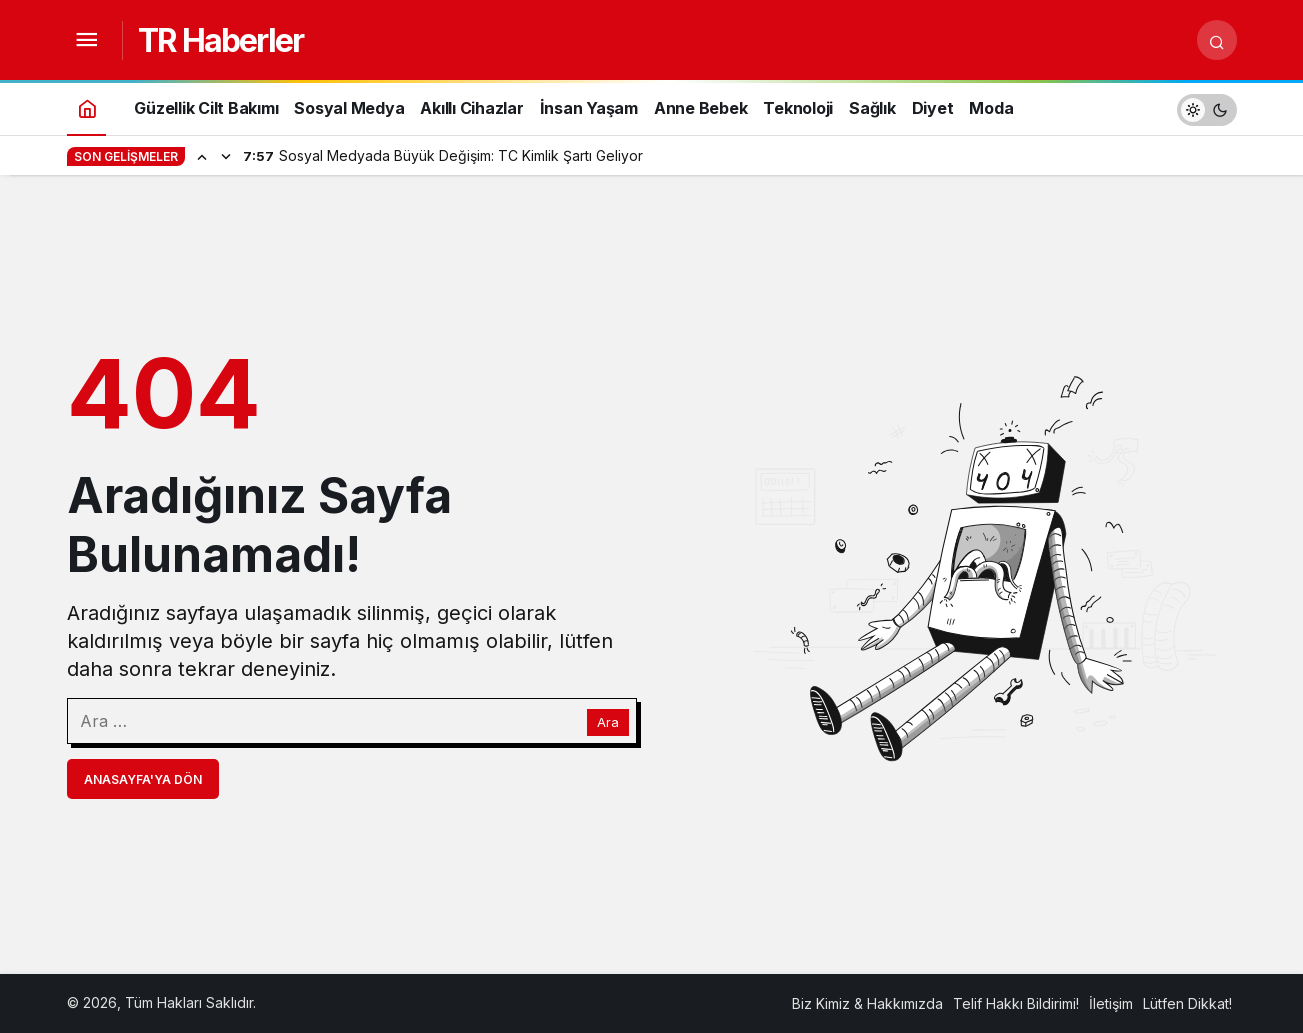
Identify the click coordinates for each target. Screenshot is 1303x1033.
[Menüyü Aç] (87, 40)
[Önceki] (202, 156)
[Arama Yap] (1217, 40)
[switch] (1207, 107)
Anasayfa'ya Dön (143, 779)
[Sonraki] (226, 156)
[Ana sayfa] (87, 107)
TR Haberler (220, 40)
